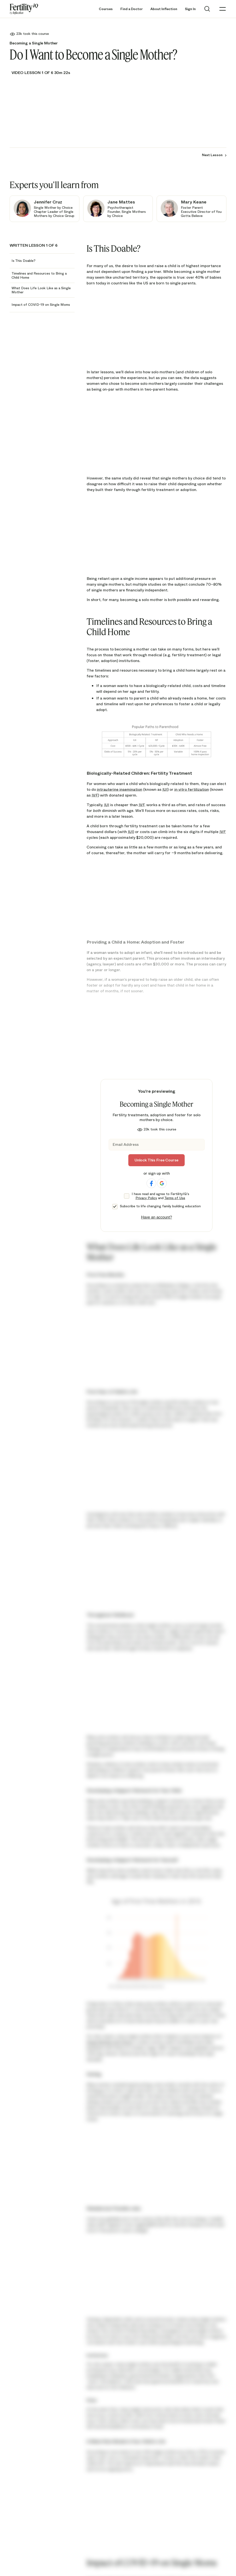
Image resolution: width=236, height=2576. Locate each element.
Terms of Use (174, 1198)
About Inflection (163, 9)
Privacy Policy (146, 1198)
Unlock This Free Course (156, 1160)
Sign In (190, 9)
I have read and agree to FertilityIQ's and (160, 1196)
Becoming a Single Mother (34, 43)
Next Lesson (212, 155)
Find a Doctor (131, 9)
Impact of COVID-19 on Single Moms (41, 304)
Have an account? (156, 1217)
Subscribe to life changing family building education (160, 1206)
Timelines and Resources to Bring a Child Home (39, 275)
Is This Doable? (23, 260)
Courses (106, 9)
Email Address (125, 1144)
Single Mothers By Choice (110, 2042)
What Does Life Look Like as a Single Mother (41, 290)
